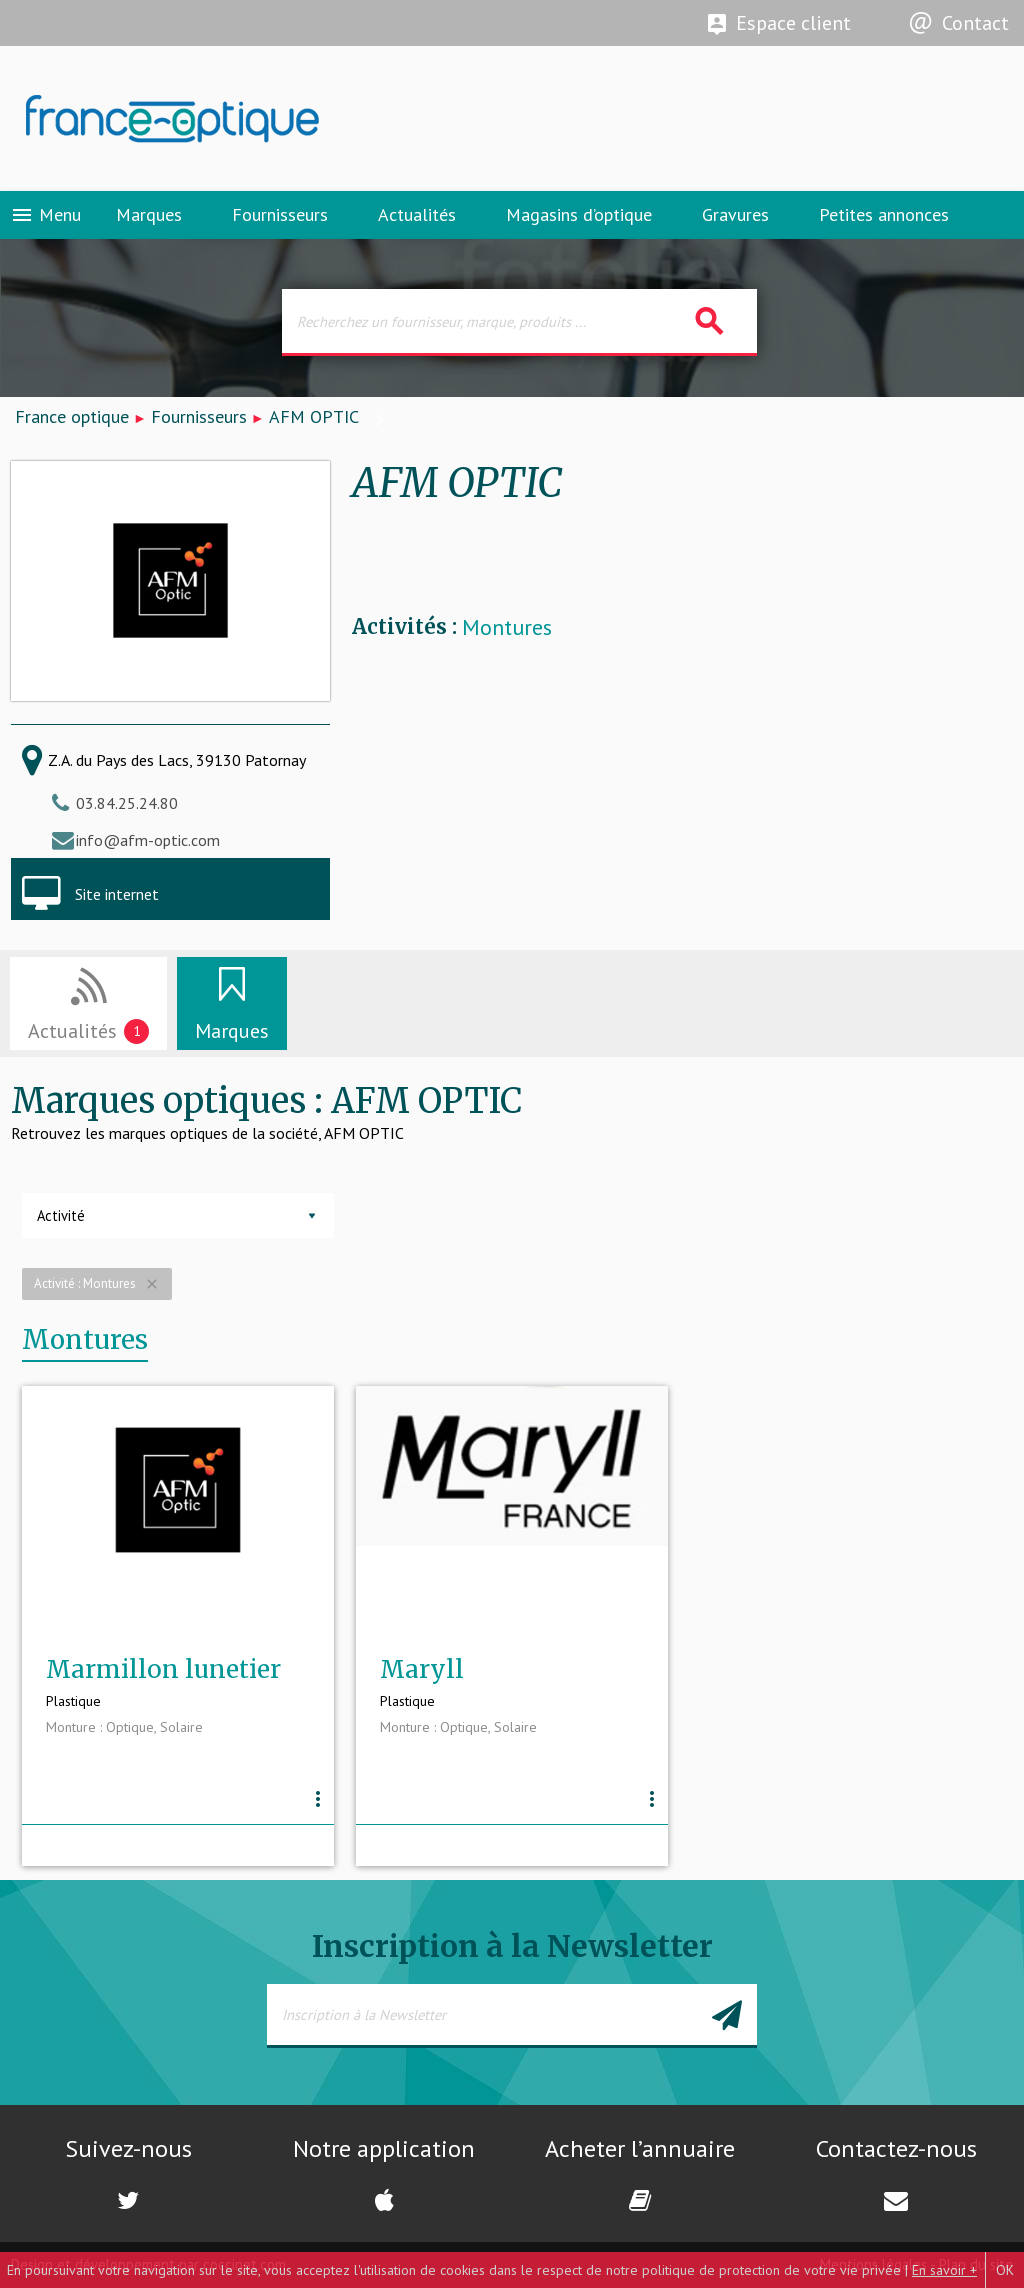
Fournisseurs (280, 214)
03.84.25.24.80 (127, 803)
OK (1005, 2270)
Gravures (735, 214)
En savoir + (944, 2270)
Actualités (417, 214)
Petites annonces (884, 214)
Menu (45, 215)
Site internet (117, 894)
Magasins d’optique (579, 214)
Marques (149, 214)
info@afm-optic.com (148, 840)
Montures (507, 627)
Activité (61, 1215)
